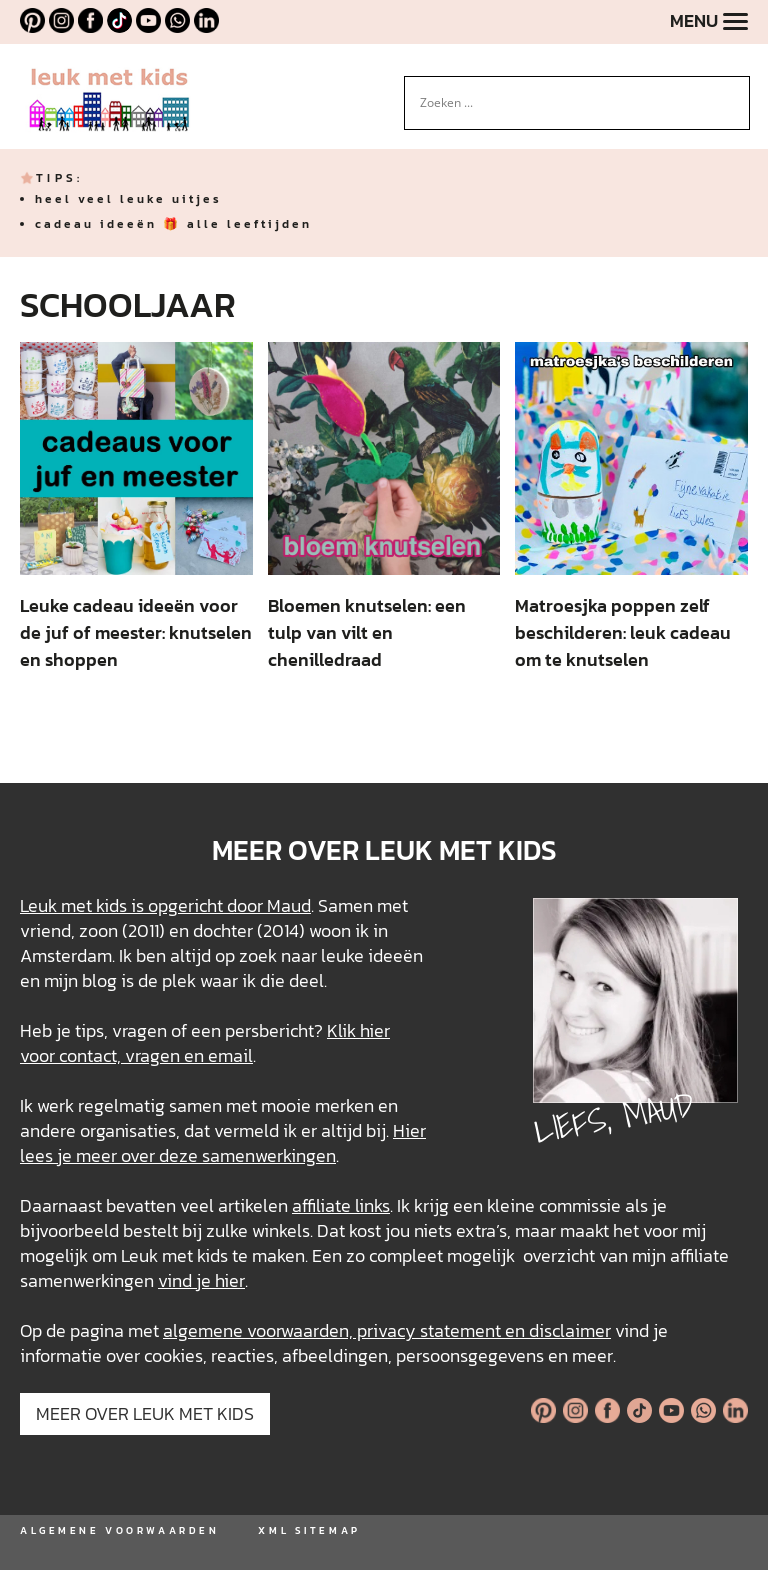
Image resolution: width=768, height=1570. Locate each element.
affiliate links (341, 1205)
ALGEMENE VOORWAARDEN (119, 1530)
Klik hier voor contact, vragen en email (205, 1043)
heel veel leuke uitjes (128, 199)
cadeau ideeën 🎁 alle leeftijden (173, 224)
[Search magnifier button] (735, 91)
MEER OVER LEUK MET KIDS (145, 1413)
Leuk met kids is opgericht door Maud (165, 905)
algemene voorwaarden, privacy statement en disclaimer (387, 1330)
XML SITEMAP (309, 1530)
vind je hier (201, 1280)
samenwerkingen (269, 1155)
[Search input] (568, 103)
